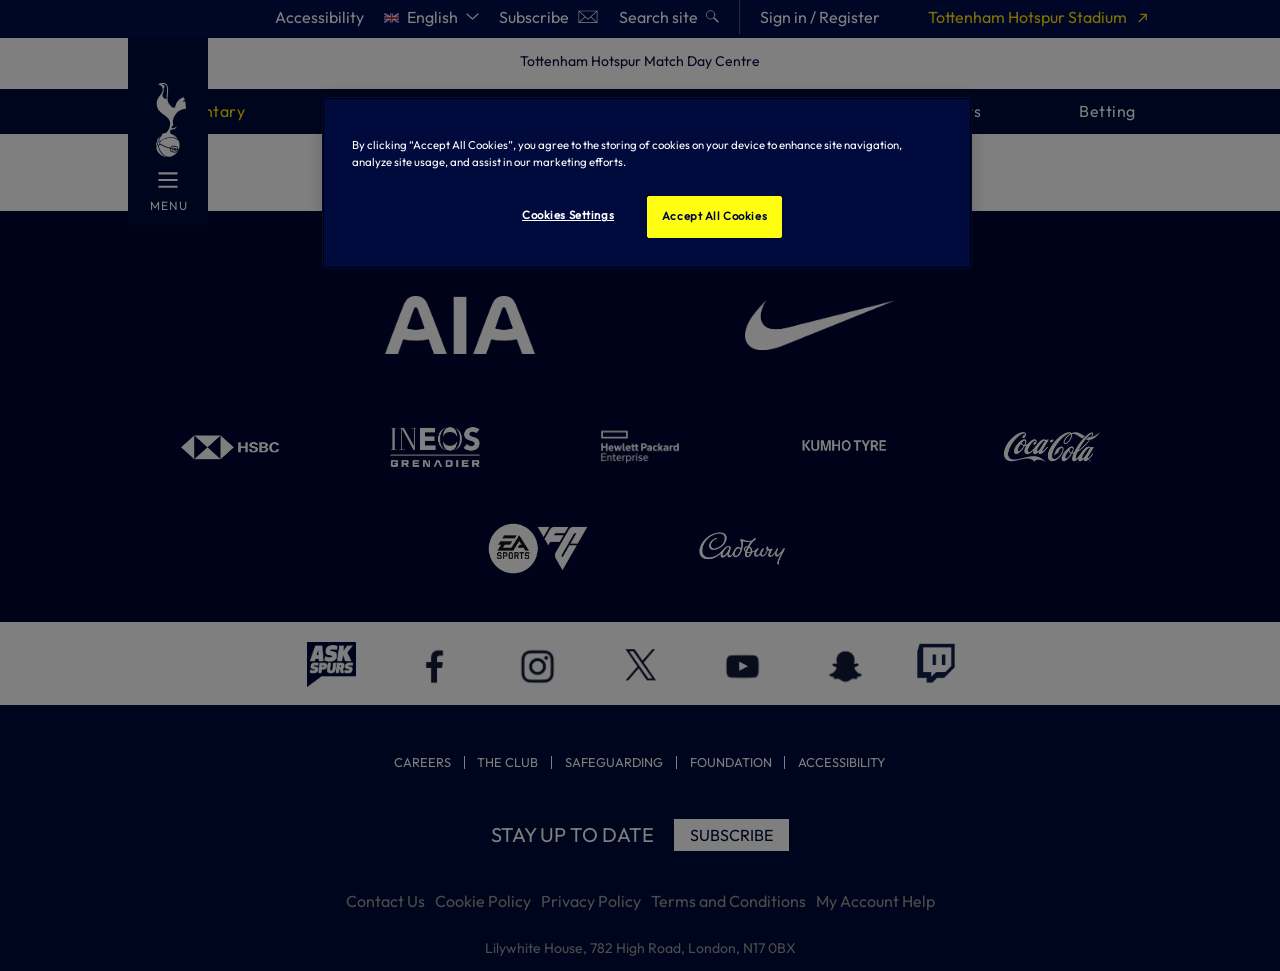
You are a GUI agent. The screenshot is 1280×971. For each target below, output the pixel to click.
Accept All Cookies (714, 216)
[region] (647, 183)
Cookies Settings (568, 215)
